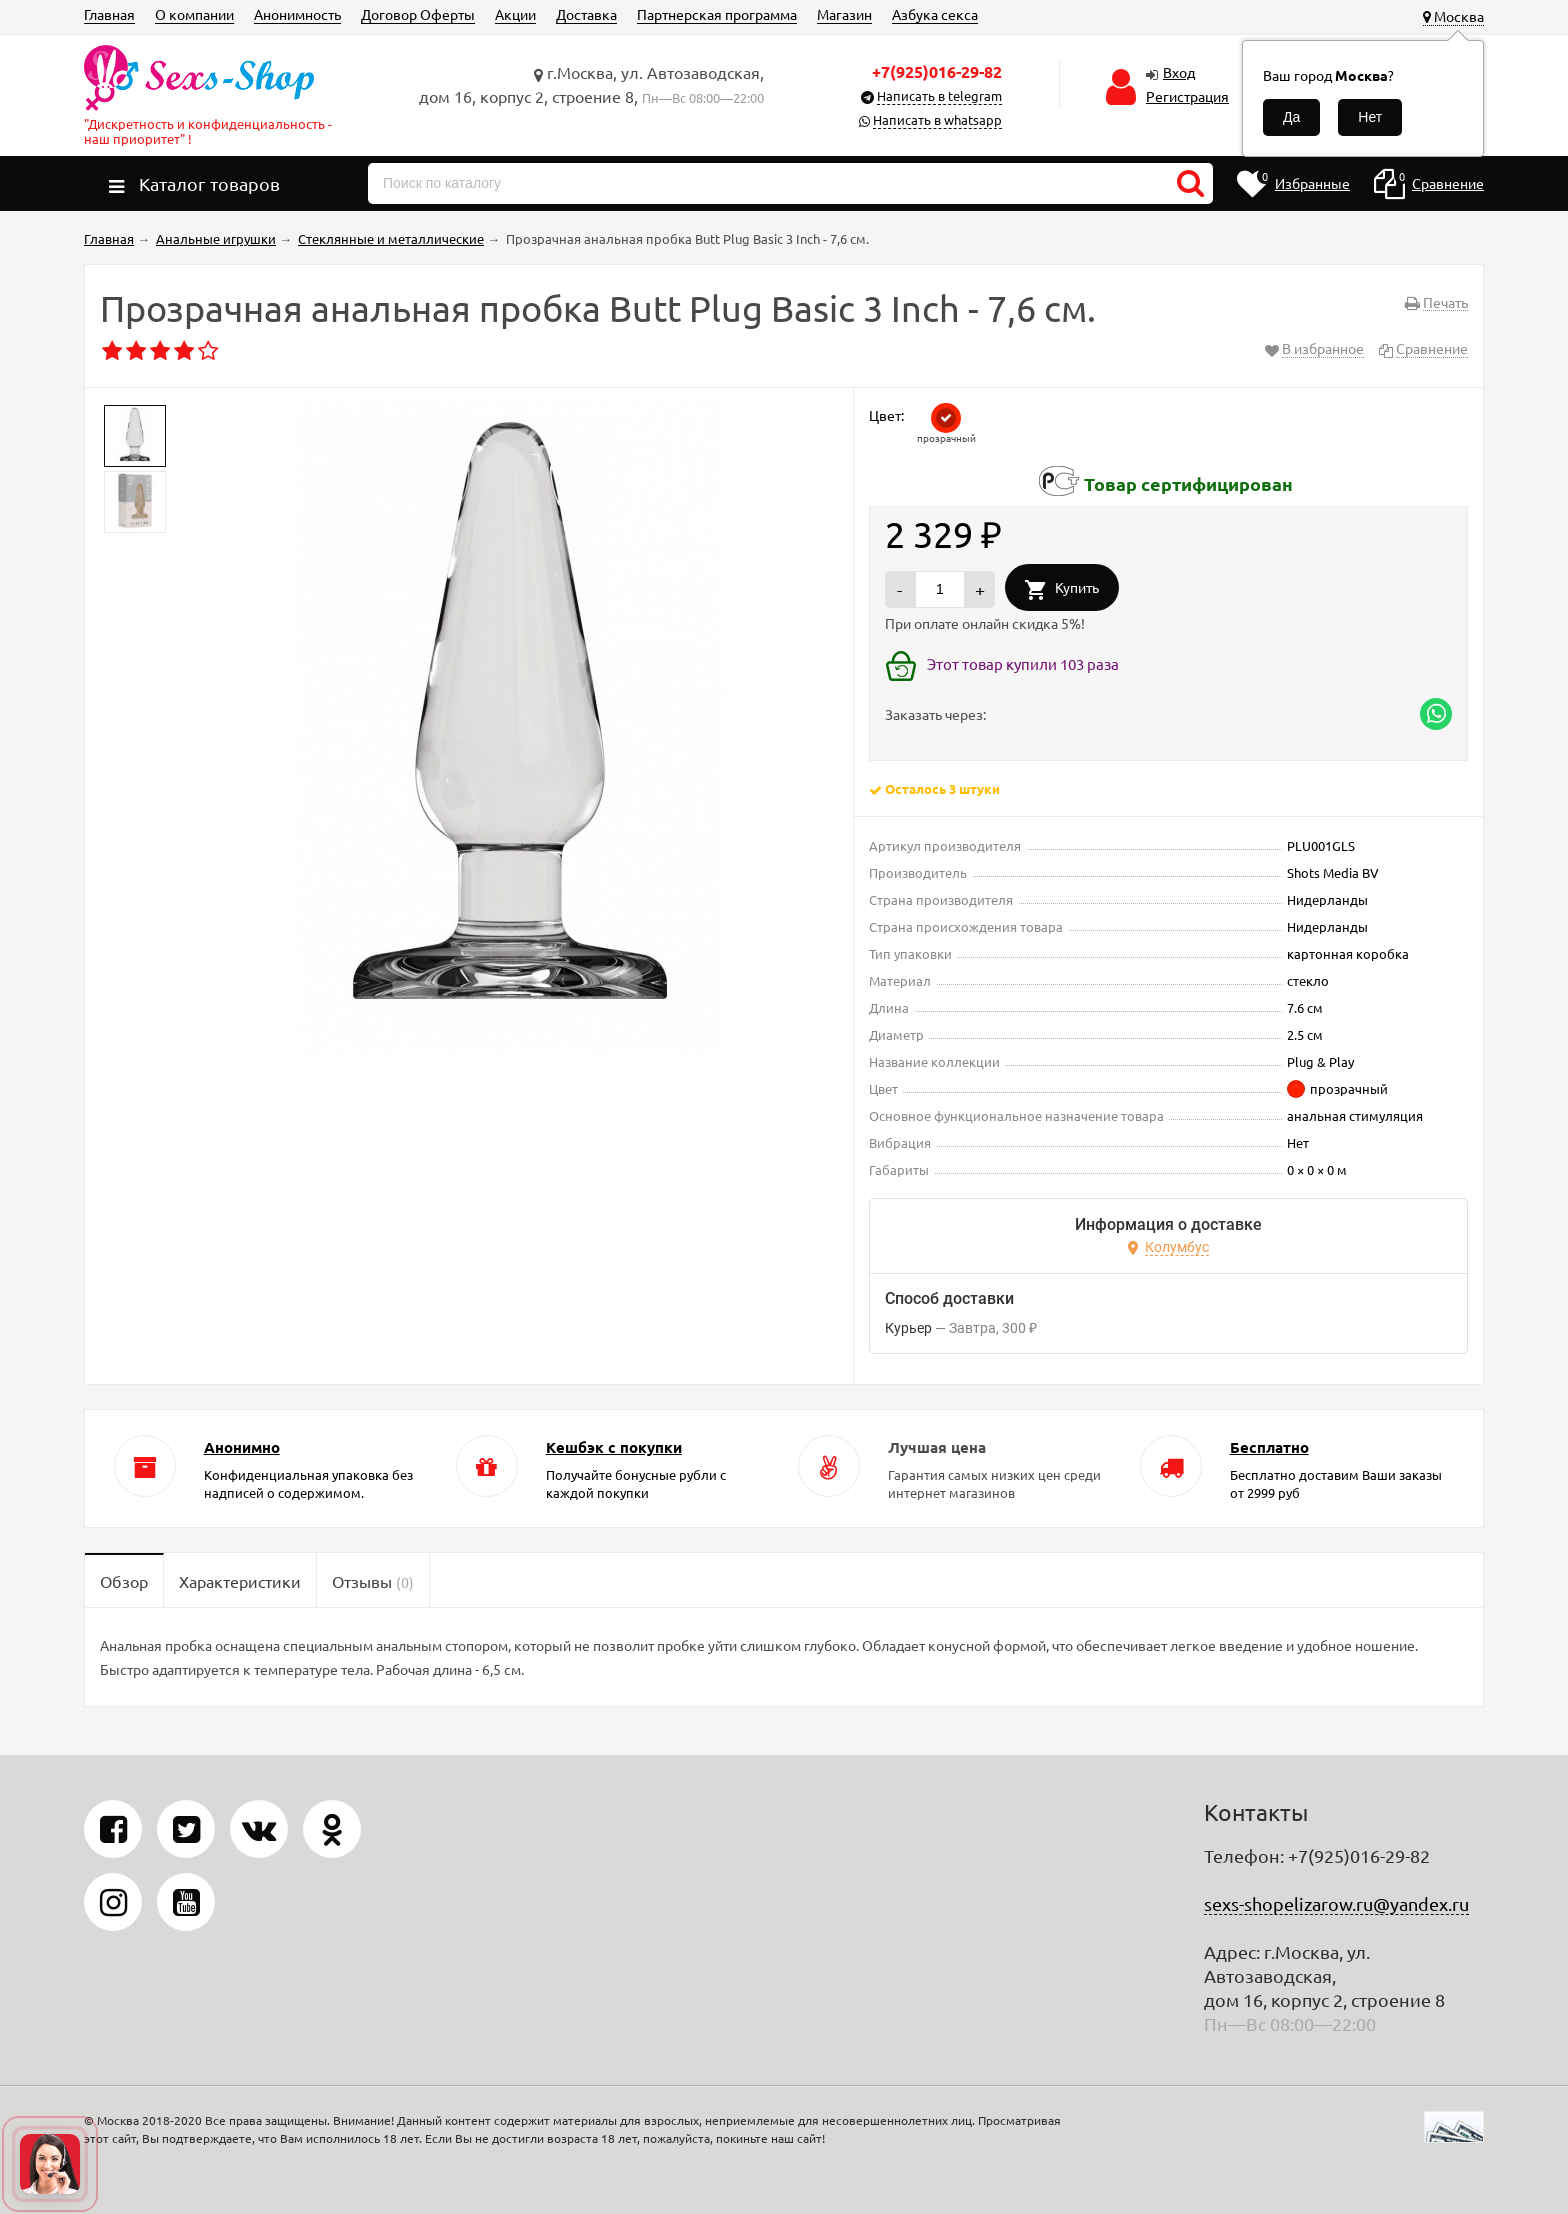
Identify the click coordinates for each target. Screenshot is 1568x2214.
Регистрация (1187, 96)
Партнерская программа (717, 14)
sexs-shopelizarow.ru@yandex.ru (1336, 1903)
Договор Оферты (418, 14)
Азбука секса (935, 14)
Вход (1179, 72)
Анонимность (297, 14)
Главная (109, 14)
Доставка (586, 14)
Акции (515, 14)
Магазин (844, 14)
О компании (194, 14)
